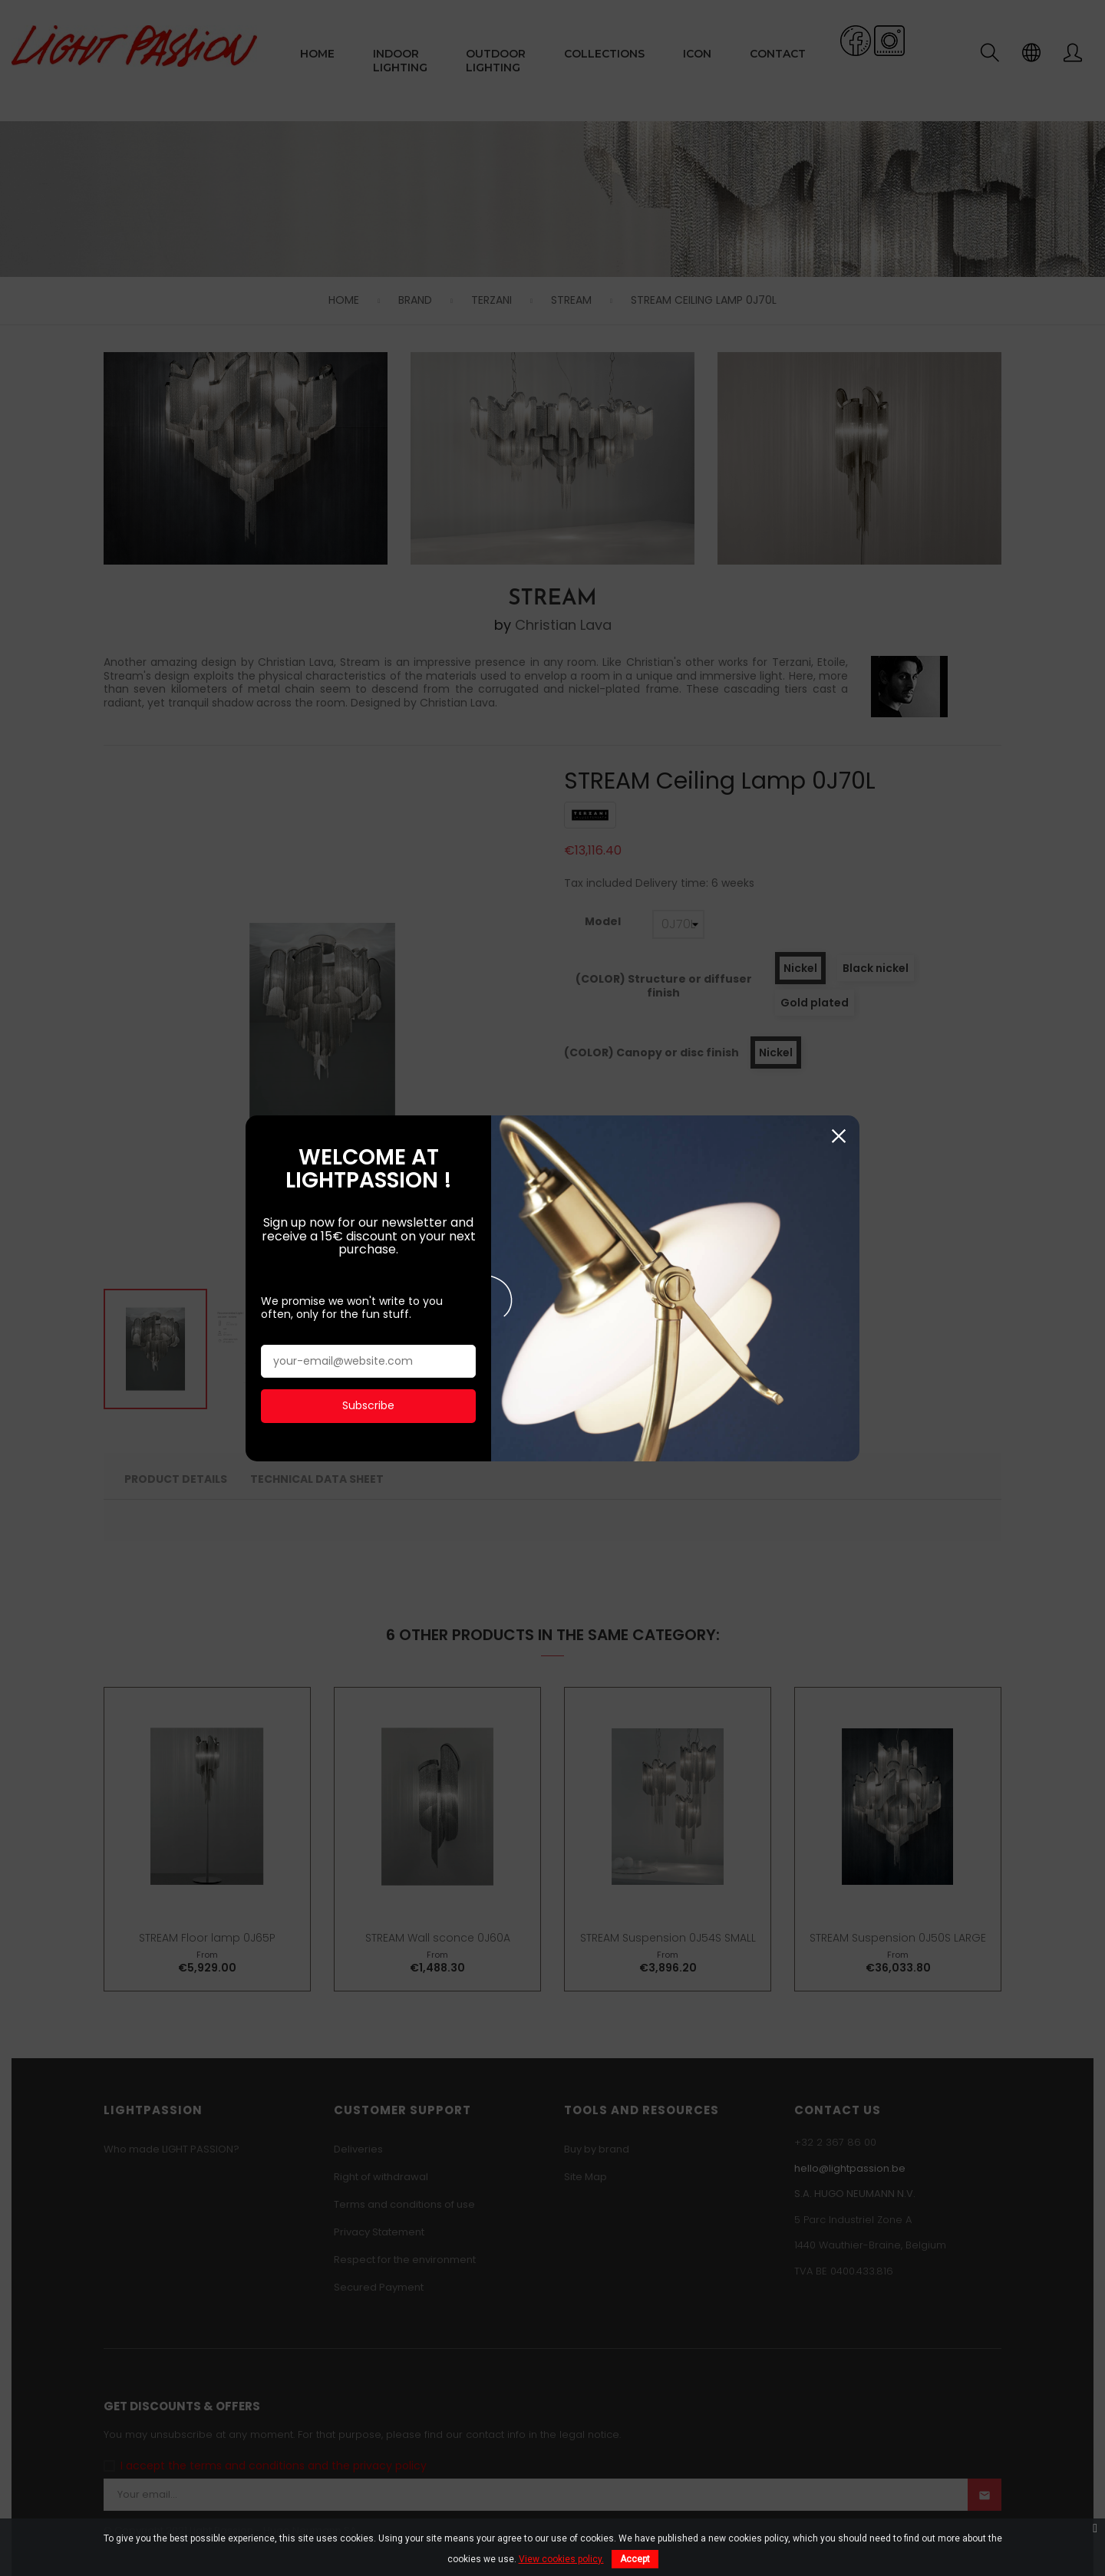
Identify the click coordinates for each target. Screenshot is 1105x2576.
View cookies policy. (561, 2559)
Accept (635, 2559)
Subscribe (368, 1374)
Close (838, 1105)
